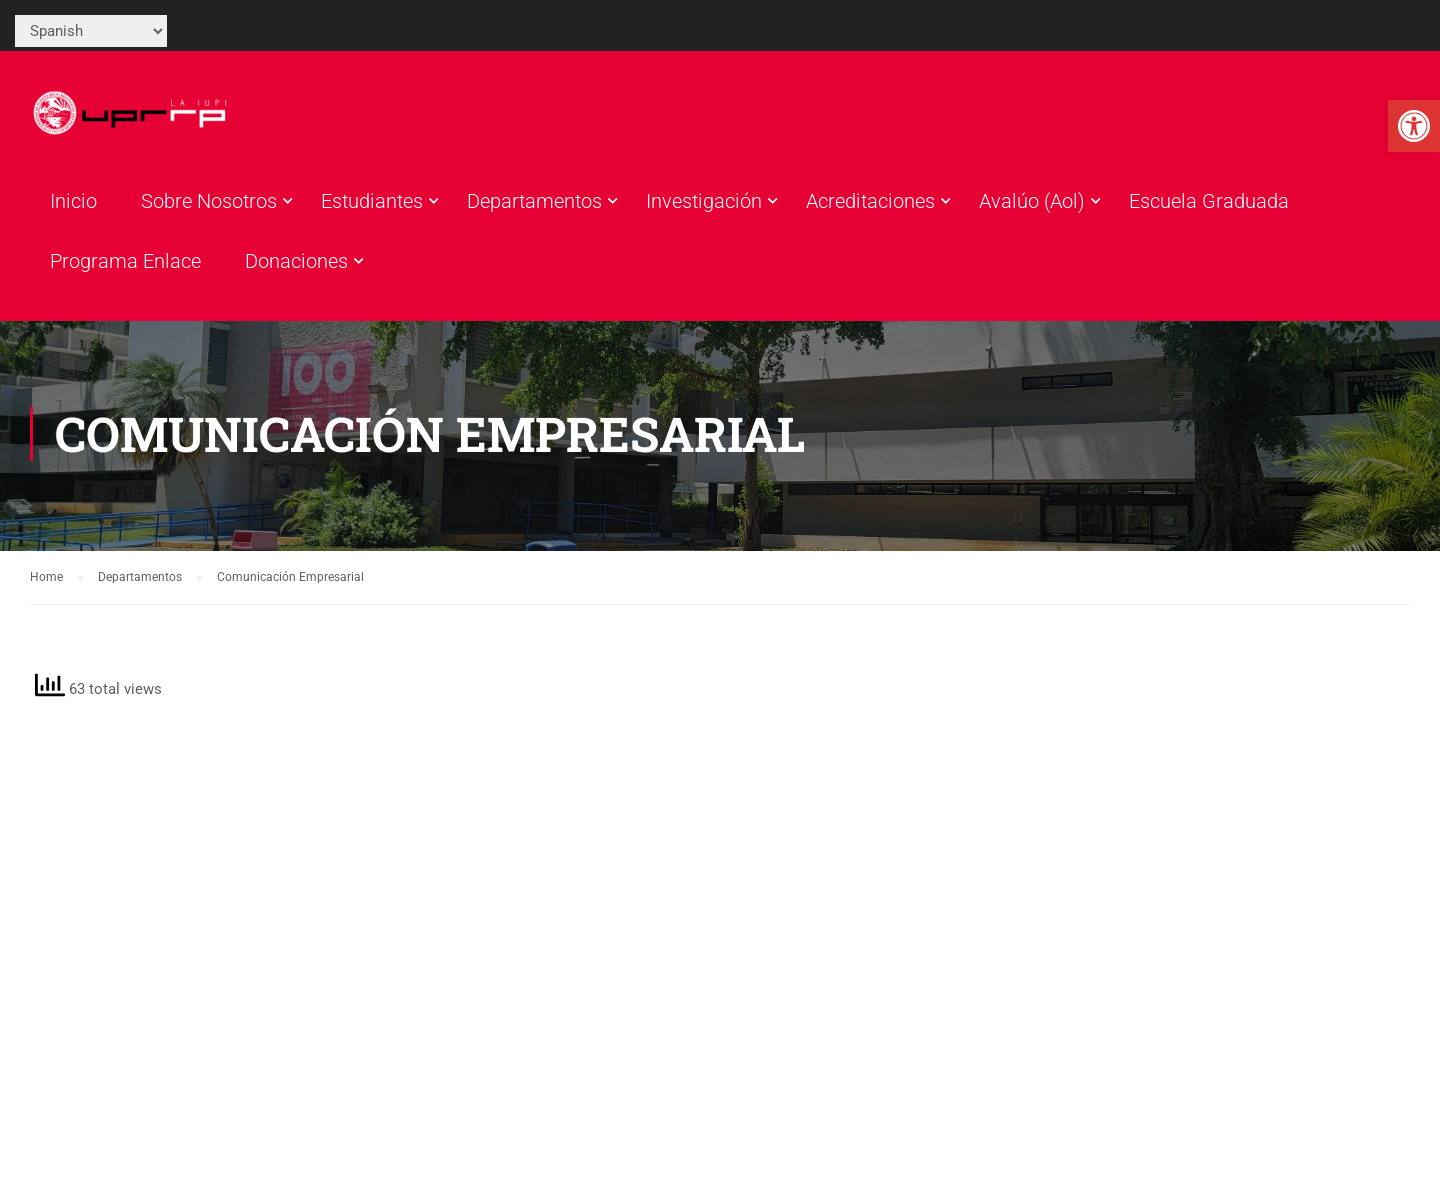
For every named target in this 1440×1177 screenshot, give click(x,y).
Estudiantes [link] (372, 201)
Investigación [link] (704, 201)
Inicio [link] (73, 201)
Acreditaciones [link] (870, 201)
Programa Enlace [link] (125, 261)
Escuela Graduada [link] (1209, 201)
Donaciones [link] (296, 261)
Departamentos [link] (534, 201)
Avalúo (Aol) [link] (1032, 201)
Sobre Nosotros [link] (209, 201)
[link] (1414, 126)
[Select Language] (91, 31)
